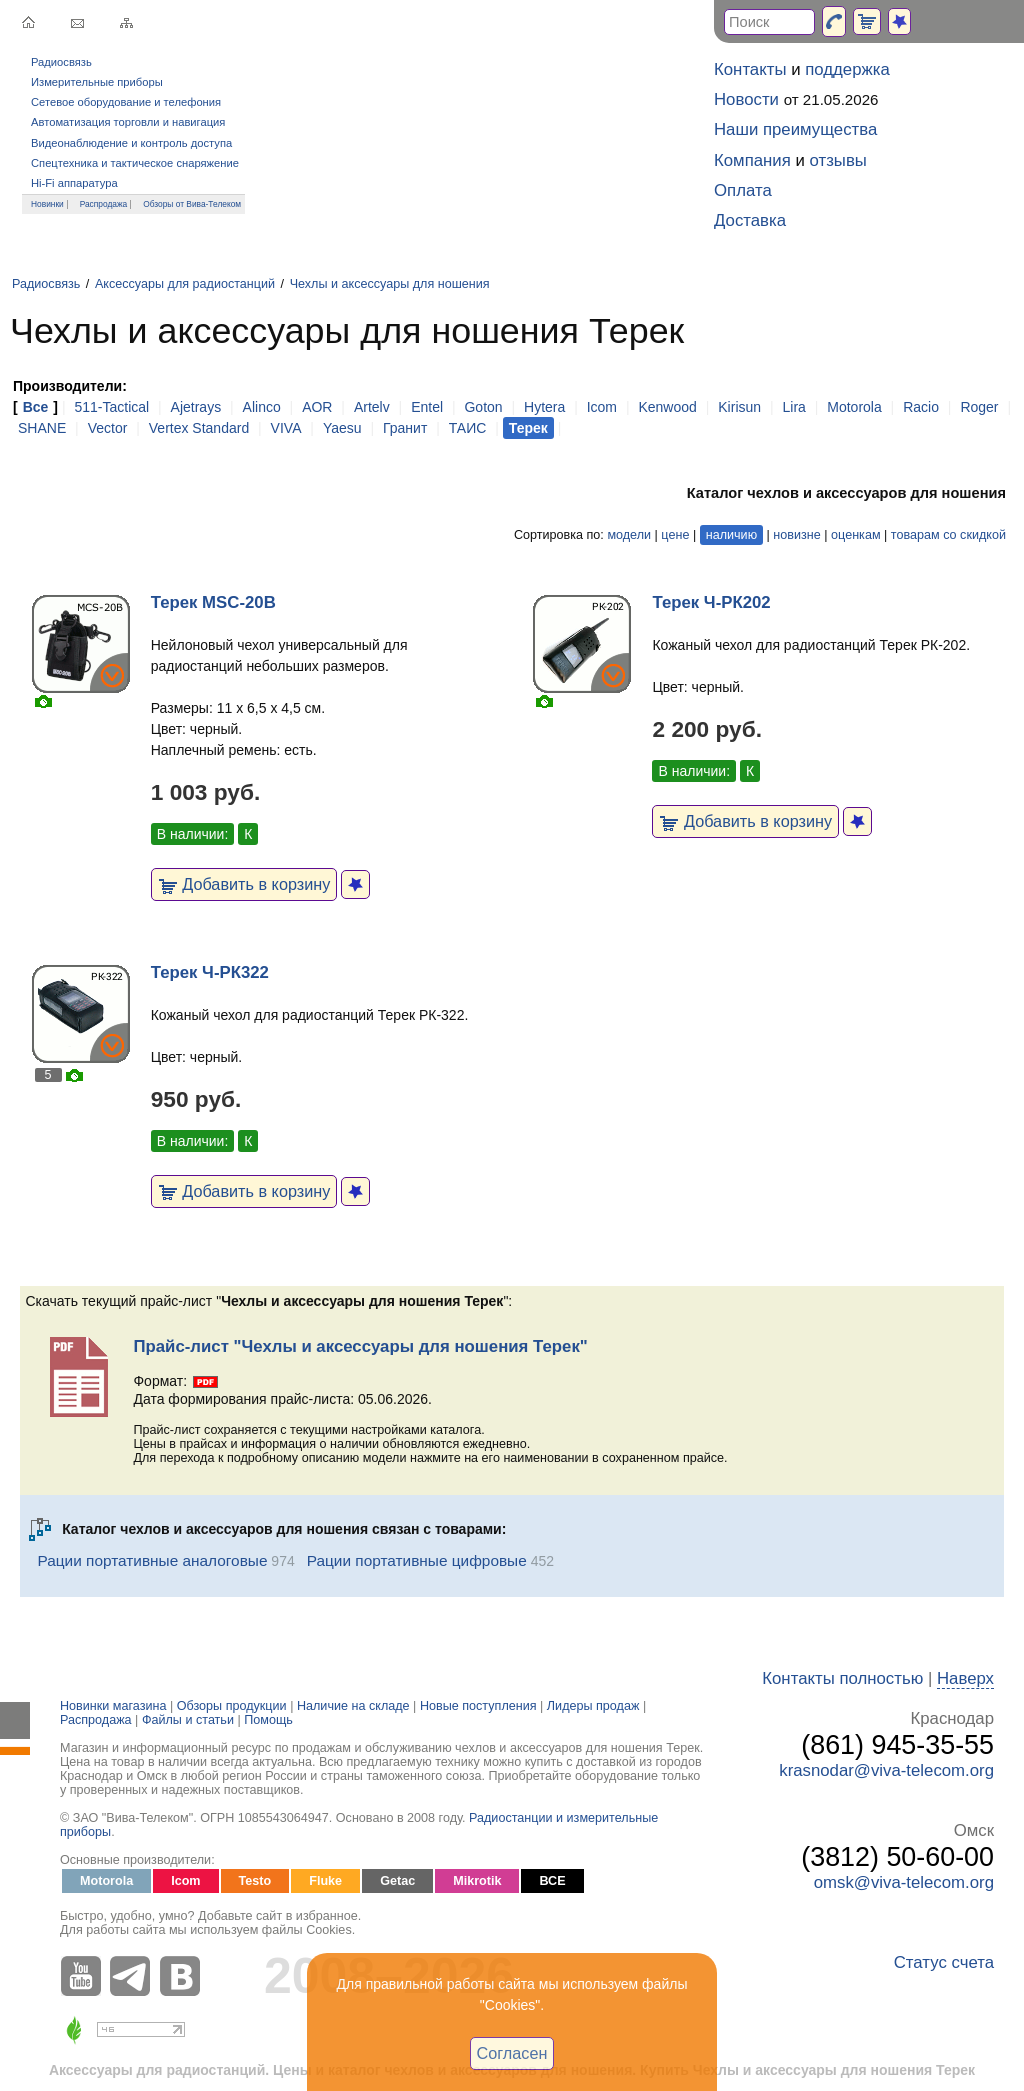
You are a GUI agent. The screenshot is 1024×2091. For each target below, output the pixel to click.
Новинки (47, 204)
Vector (108, 428)
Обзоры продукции (232, 1706)
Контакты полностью (842, 1678)
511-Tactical (111, 407)
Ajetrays (196, 407)
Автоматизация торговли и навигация (128, 122)
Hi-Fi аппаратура (74, 183)
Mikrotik (477, 1881)
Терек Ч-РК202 (711, 602)
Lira (793, 407)
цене (675, 535)
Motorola (854, 407)
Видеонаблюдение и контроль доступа (131, 143)
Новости (746, 99)
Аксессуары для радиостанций (185, 284)
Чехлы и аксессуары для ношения (390, 284)
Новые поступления (478, 1706)
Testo (255, 1881)
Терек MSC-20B (213, 602)
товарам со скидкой (948, 535)
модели (629, 535)
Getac (397, 1881)
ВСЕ (552, 1881)
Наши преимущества (795, 129)
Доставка (750, 220)
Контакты (750, 69)
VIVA (286, 428)
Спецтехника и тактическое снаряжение (135, 163)
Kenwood (667, 407)
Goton (483, 407)
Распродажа (104, 204)
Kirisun (739, 407)
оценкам (855, 535)
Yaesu (342, 428)
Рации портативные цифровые (417, 1560)
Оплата (743, 190)
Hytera (544, 407)
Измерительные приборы (97, 82)
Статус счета (944, 1962)
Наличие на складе (353, 1706)
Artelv (372, 407)
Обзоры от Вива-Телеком (192, 204)
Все (36, 407)
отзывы (838, 160)
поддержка (847, 69)
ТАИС (468, 428)
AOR (317, 407)
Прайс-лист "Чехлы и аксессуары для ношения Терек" (360, 1346)
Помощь (268, 1720)
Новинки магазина (113, 1706)
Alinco (262, 407)
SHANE (42, 428)
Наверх (965, 1678)
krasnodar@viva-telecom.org (886, 1770)
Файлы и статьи (188, 1720)
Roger (979, 407)
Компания (752, 160)
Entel (427, 407)
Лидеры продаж (593, 1706)
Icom (602, 407)
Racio (921, 407)
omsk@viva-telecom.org (904, 1882)
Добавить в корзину (244, 884)
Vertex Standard (199, 428)
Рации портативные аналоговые (152, 1560)
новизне (796, 535)
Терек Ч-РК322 (210, 972)
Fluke (325, 1881)
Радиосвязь (61, 62)
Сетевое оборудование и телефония (126, 102)
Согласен (512, 2053)
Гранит (405, 428)
